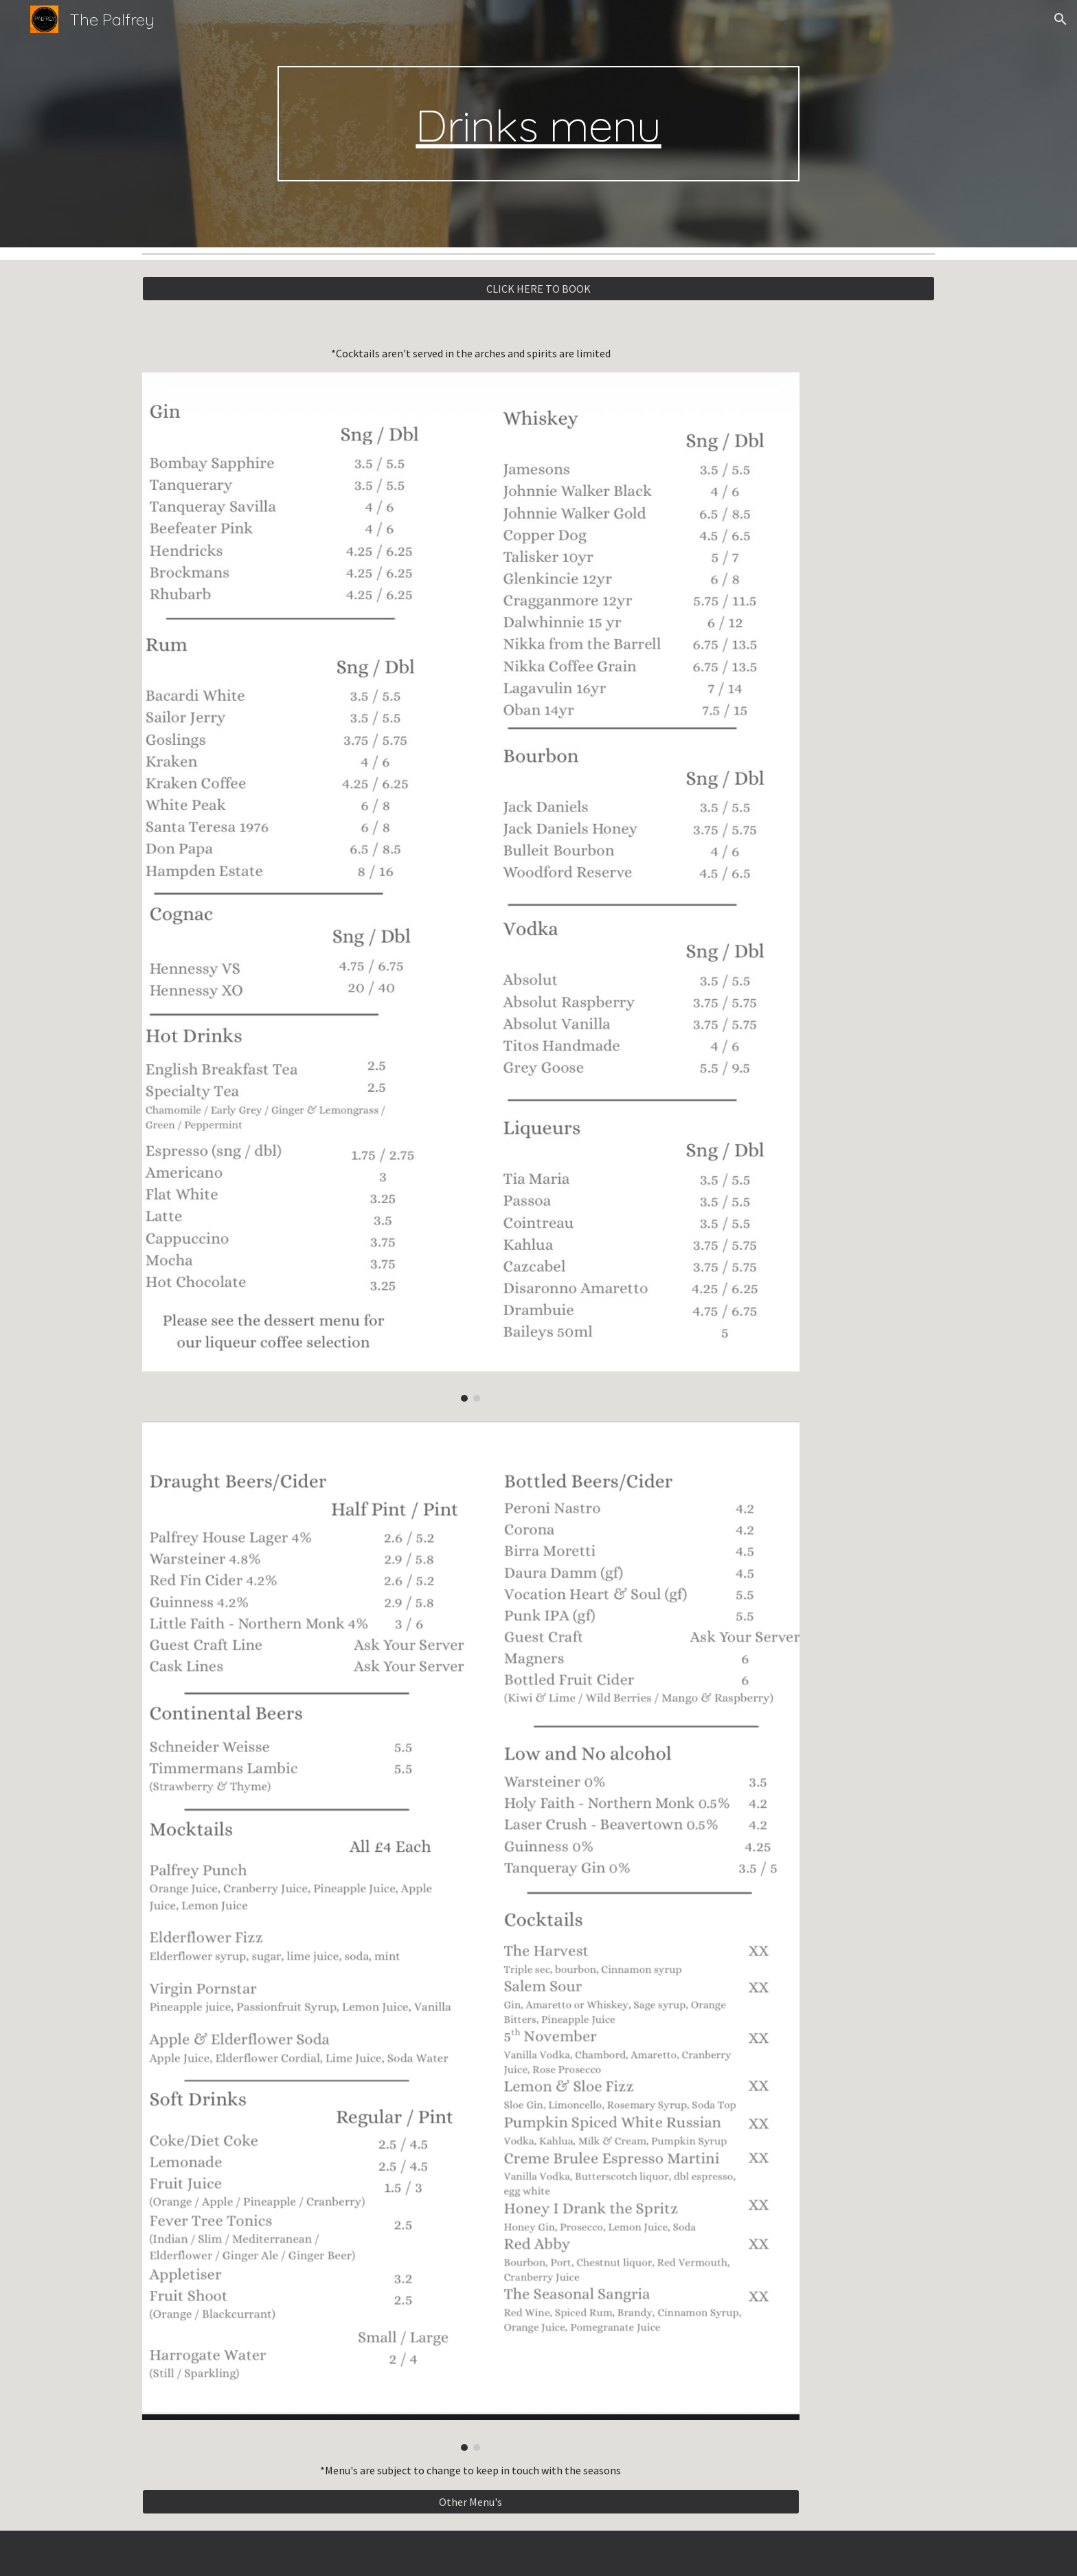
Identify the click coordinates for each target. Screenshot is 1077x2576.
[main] (538, 123)
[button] (1060, 19)
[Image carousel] (471, 887)
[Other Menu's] (471, 2501)
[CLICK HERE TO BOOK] (538, 288)
